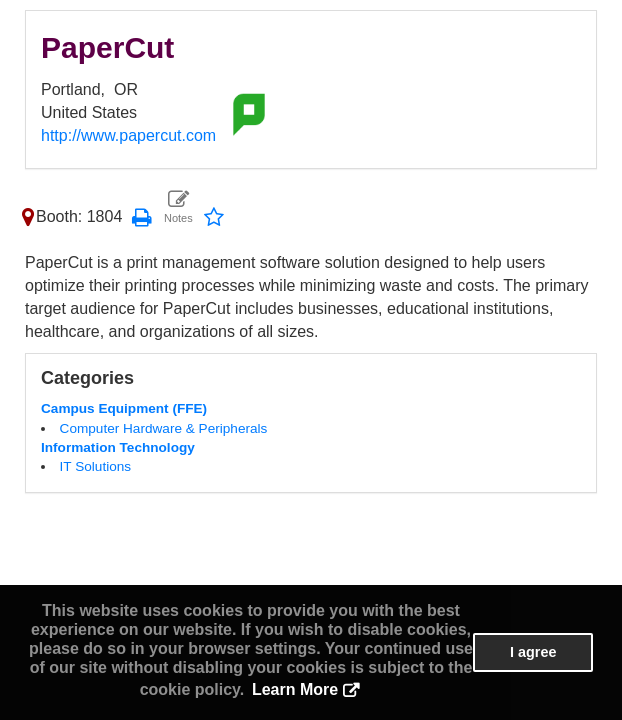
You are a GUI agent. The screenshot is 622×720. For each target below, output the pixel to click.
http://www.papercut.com (128, 135)
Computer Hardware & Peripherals (164, 428)
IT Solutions (96, 466)
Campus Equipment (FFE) (124, 408)
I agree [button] (533, 652)
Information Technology (118, 447)
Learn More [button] (295, 689)
